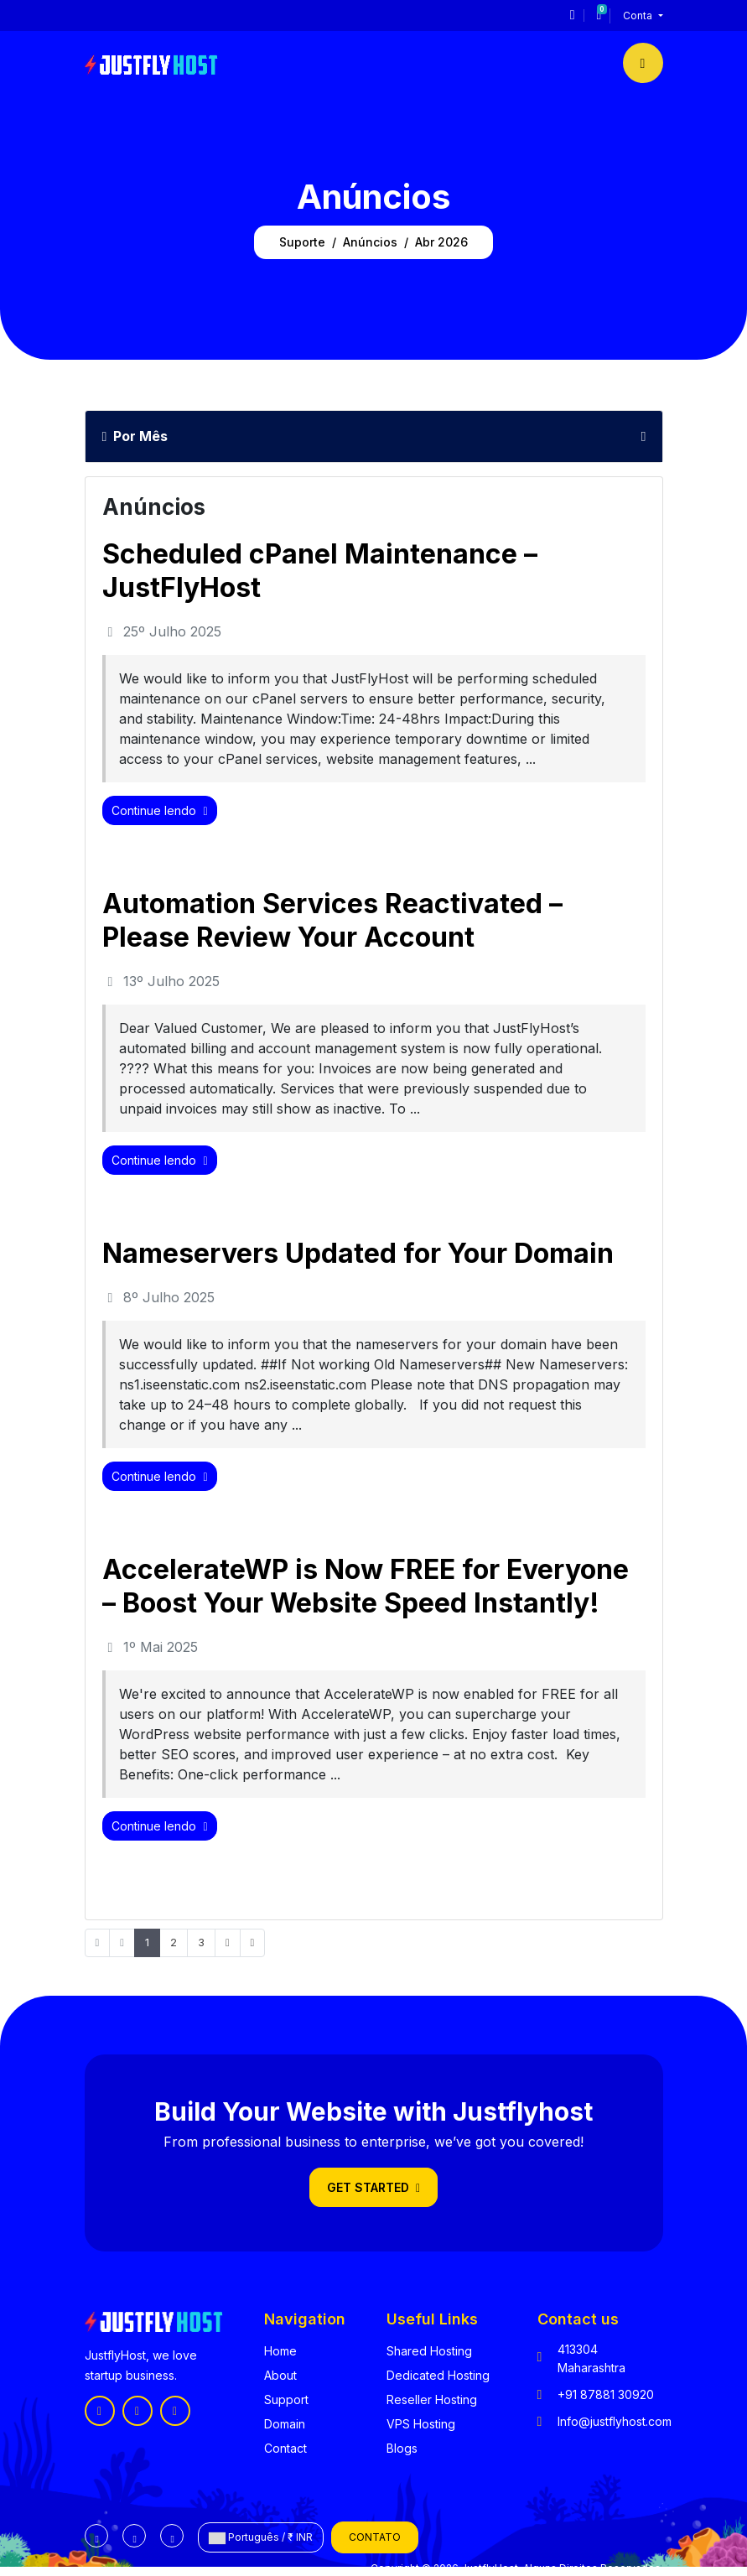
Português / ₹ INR (261, 2537)
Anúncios (370, 242)
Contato (375, 2537)
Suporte (302, 242)
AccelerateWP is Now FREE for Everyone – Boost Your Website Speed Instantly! (365, 1586)
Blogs (402, 2448)
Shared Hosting (429, 2351)
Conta (639, 15)
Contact (285, 2448)
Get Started (373, 2187)
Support (286, 2399)
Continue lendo (160, 810)
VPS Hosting (420, 2424)
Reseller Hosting (431, 2399)
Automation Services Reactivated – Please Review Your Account (332, 920)
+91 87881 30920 (606, 2394)
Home (280, 2351)
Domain (284, 2424)
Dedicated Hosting (438, 2375)
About (280, 2375)
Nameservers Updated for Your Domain (358, 1253)
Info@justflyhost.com (615, 2421)
